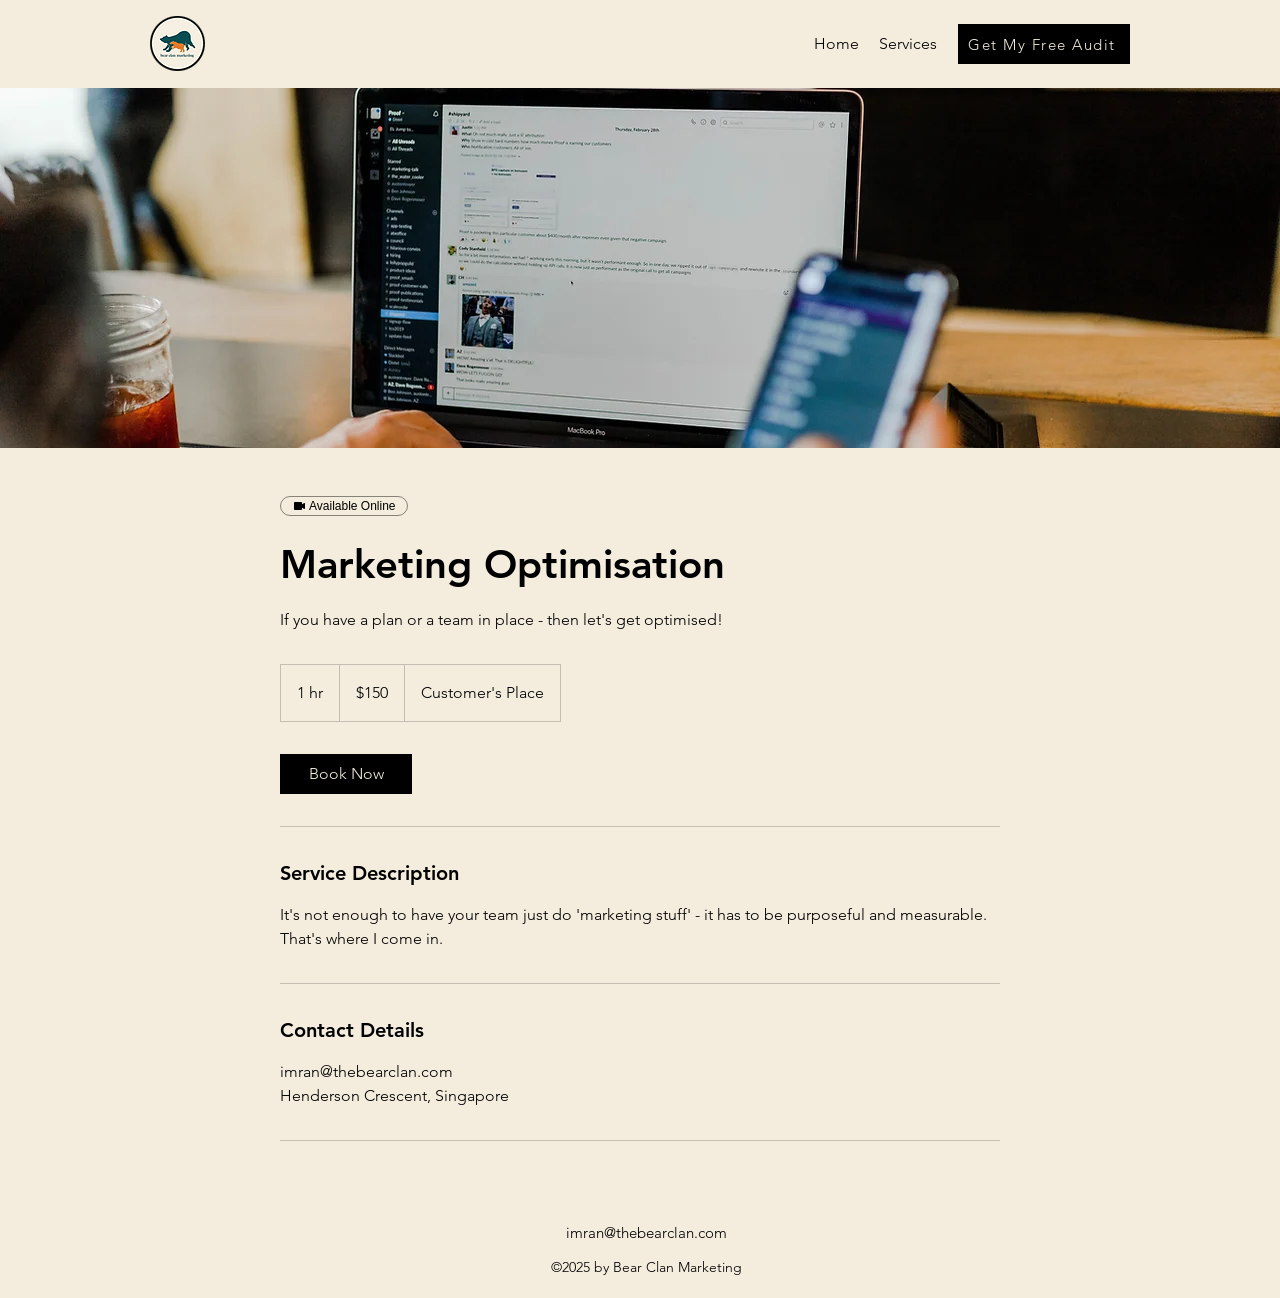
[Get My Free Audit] (1044, 44)
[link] (346, 774)
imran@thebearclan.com (646, 1232)
